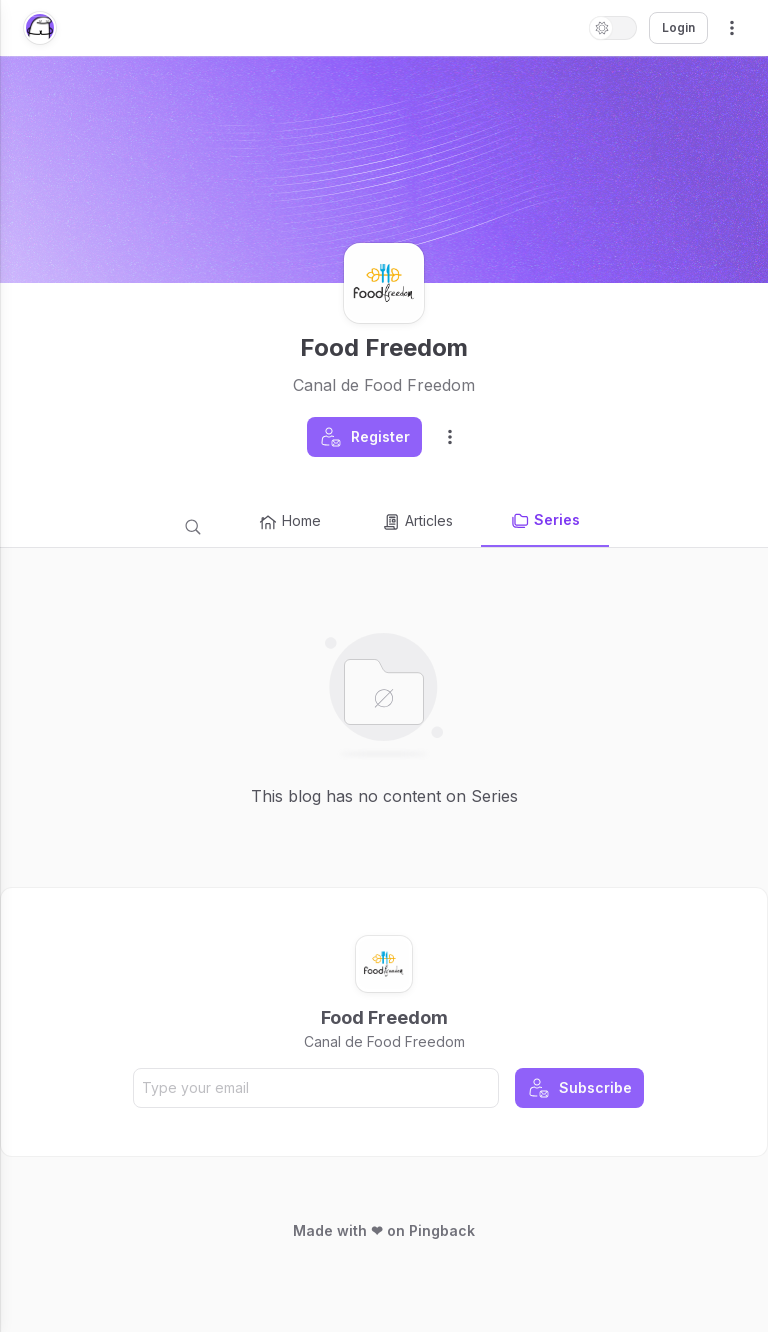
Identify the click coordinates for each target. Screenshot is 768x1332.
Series (545, 521)
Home (289, 522)
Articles (417, 522)
